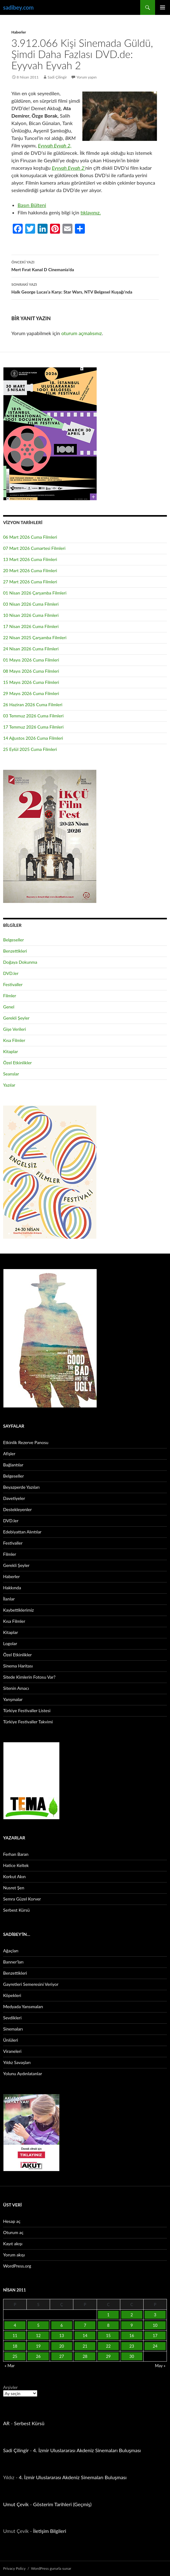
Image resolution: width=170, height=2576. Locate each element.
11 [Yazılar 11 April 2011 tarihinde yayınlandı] (15, 2335)
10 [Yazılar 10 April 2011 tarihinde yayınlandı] (155, 2325)
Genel (8, 1006)
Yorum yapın (86, 77)
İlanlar (9, 1598)
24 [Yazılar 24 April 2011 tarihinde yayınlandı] (155, 2346)
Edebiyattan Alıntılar (22, 1531)
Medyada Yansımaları (23, 2006)
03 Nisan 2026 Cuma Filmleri (31, 604)
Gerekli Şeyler (16, 1018)
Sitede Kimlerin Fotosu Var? (29, 1677)
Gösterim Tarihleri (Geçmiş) (62, 2504)
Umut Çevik (16, 2504)
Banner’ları (13, 1961)
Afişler (9, 1453)
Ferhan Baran (16, 1854)
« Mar (10, 2365)
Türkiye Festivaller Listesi (26, 1710)
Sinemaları (13, 2028)
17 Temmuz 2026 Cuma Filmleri (33, 726)
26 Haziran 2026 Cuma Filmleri (32, 704)
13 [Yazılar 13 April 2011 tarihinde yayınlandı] (61, 2335)
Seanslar (11, 1073)
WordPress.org (17, 2266)
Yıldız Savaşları (16, 2062)
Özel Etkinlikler (17, 1062)
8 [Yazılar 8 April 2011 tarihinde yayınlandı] (108, 2325)
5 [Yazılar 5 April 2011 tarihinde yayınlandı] (38, 2325)
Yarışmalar (13, 1699)
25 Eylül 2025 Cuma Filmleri (30, 749)
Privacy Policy (14, 2568)
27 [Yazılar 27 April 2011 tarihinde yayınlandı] (61, 2356)
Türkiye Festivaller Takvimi (28, 1721)
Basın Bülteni (32, 205)
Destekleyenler (17, 1509)
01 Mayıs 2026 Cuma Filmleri (31, 659)
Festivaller (13, 984)
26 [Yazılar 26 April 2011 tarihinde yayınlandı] (38, 2356)
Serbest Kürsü (16, 1910)
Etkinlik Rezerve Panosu (25, 1442)
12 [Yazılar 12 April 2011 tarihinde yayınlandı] (38, 2335)
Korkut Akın (14, 1876)
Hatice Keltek (16, 1865)
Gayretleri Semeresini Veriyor (30, 1984)
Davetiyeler (14, 1498)
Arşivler (10, 2387)
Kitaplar (10, 1051)
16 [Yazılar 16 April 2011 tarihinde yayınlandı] (131, 2335)
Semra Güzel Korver (22, 1898)
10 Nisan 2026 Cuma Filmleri (31, 615)
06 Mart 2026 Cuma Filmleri (30, 537)
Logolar (10, 1643)
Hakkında (12, 1587)
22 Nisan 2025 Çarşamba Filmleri (35, 637)
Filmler (9, 995)
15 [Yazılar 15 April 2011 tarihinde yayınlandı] (108, 2335)
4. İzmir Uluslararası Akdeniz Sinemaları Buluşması (87, 2450)
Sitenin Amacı (16, 1688)
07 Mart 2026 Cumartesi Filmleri (34, 548)
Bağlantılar (13, 1464)
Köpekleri (12, 1995)
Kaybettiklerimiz (18, 1610)
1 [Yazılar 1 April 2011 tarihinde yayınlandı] (108, 2314)
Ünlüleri (10, 2040)
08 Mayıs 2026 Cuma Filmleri (31, 671)
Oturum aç (13, 2232)
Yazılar (9, 1085)
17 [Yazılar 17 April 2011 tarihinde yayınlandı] (155, 2335)
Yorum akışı (14, 2254)
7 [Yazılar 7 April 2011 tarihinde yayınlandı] (85, 2325)
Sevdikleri (12, 2017)
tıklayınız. (90, 212)
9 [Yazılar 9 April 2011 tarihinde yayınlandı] (132, 2325)
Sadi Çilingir (57, 77)
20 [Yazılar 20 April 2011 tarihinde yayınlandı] (61, 2346)
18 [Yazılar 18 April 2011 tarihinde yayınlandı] (15, 2346)
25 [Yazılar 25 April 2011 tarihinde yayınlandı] (15, 2356)
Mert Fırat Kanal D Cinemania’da (85, 265)
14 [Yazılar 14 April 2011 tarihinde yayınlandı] (85, 2335)
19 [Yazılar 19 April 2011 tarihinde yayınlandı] (38, 2346)
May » (160, 2365)
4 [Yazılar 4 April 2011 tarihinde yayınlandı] (15, 2325)
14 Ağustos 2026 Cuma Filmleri (33, 738)
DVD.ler (10, 973)
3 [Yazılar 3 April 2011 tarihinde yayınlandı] (155, 2314)
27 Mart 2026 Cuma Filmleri (30, 581)
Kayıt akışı (12, 2243)
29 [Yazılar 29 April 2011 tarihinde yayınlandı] (108, 2356)
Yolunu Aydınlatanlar (22, 2073)
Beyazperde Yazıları (21, 1487)
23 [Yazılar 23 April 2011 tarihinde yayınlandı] (131, 2346)
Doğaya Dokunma (20, 962)
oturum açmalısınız (81, 333)
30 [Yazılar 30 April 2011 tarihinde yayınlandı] (131, 2356)
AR (6, 2423)
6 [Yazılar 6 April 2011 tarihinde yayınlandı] (62, 2325)
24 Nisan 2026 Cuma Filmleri (31, 648)
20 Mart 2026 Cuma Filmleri (30, 570)
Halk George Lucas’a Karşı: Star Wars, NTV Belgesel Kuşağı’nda (85, 287)
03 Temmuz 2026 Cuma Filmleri (33, 715)
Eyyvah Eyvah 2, (54, 145)
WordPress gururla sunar (51, 2568)
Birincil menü (162, 7)
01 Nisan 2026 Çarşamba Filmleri (35, 592)
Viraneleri (12, 2051)
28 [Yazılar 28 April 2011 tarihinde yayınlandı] (85, 2356)
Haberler (18, 32)
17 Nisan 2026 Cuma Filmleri (31, 626)
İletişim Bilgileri (49, 2531)
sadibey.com (18, 7)
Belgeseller (13, 939)
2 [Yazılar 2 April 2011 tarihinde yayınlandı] (132, 2314)
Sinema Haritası (18, 1665)
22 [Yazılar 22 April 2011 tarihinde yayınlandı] (108, 2346)
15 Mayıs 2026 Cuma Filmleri (31, 682)
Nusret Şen (13, 1887)
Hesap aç (12, 2221)
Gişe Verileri (14, 1029)
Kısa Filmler (14, 1040)
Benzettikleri (15, 951)
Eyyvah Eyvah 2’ (68, 168)
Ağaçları (10, 1950)
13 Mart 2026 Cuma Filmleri (30, 559)
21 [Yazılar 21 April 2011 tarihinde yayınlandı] (85, 2346)
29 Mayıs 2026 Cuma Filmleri (31, 693)
